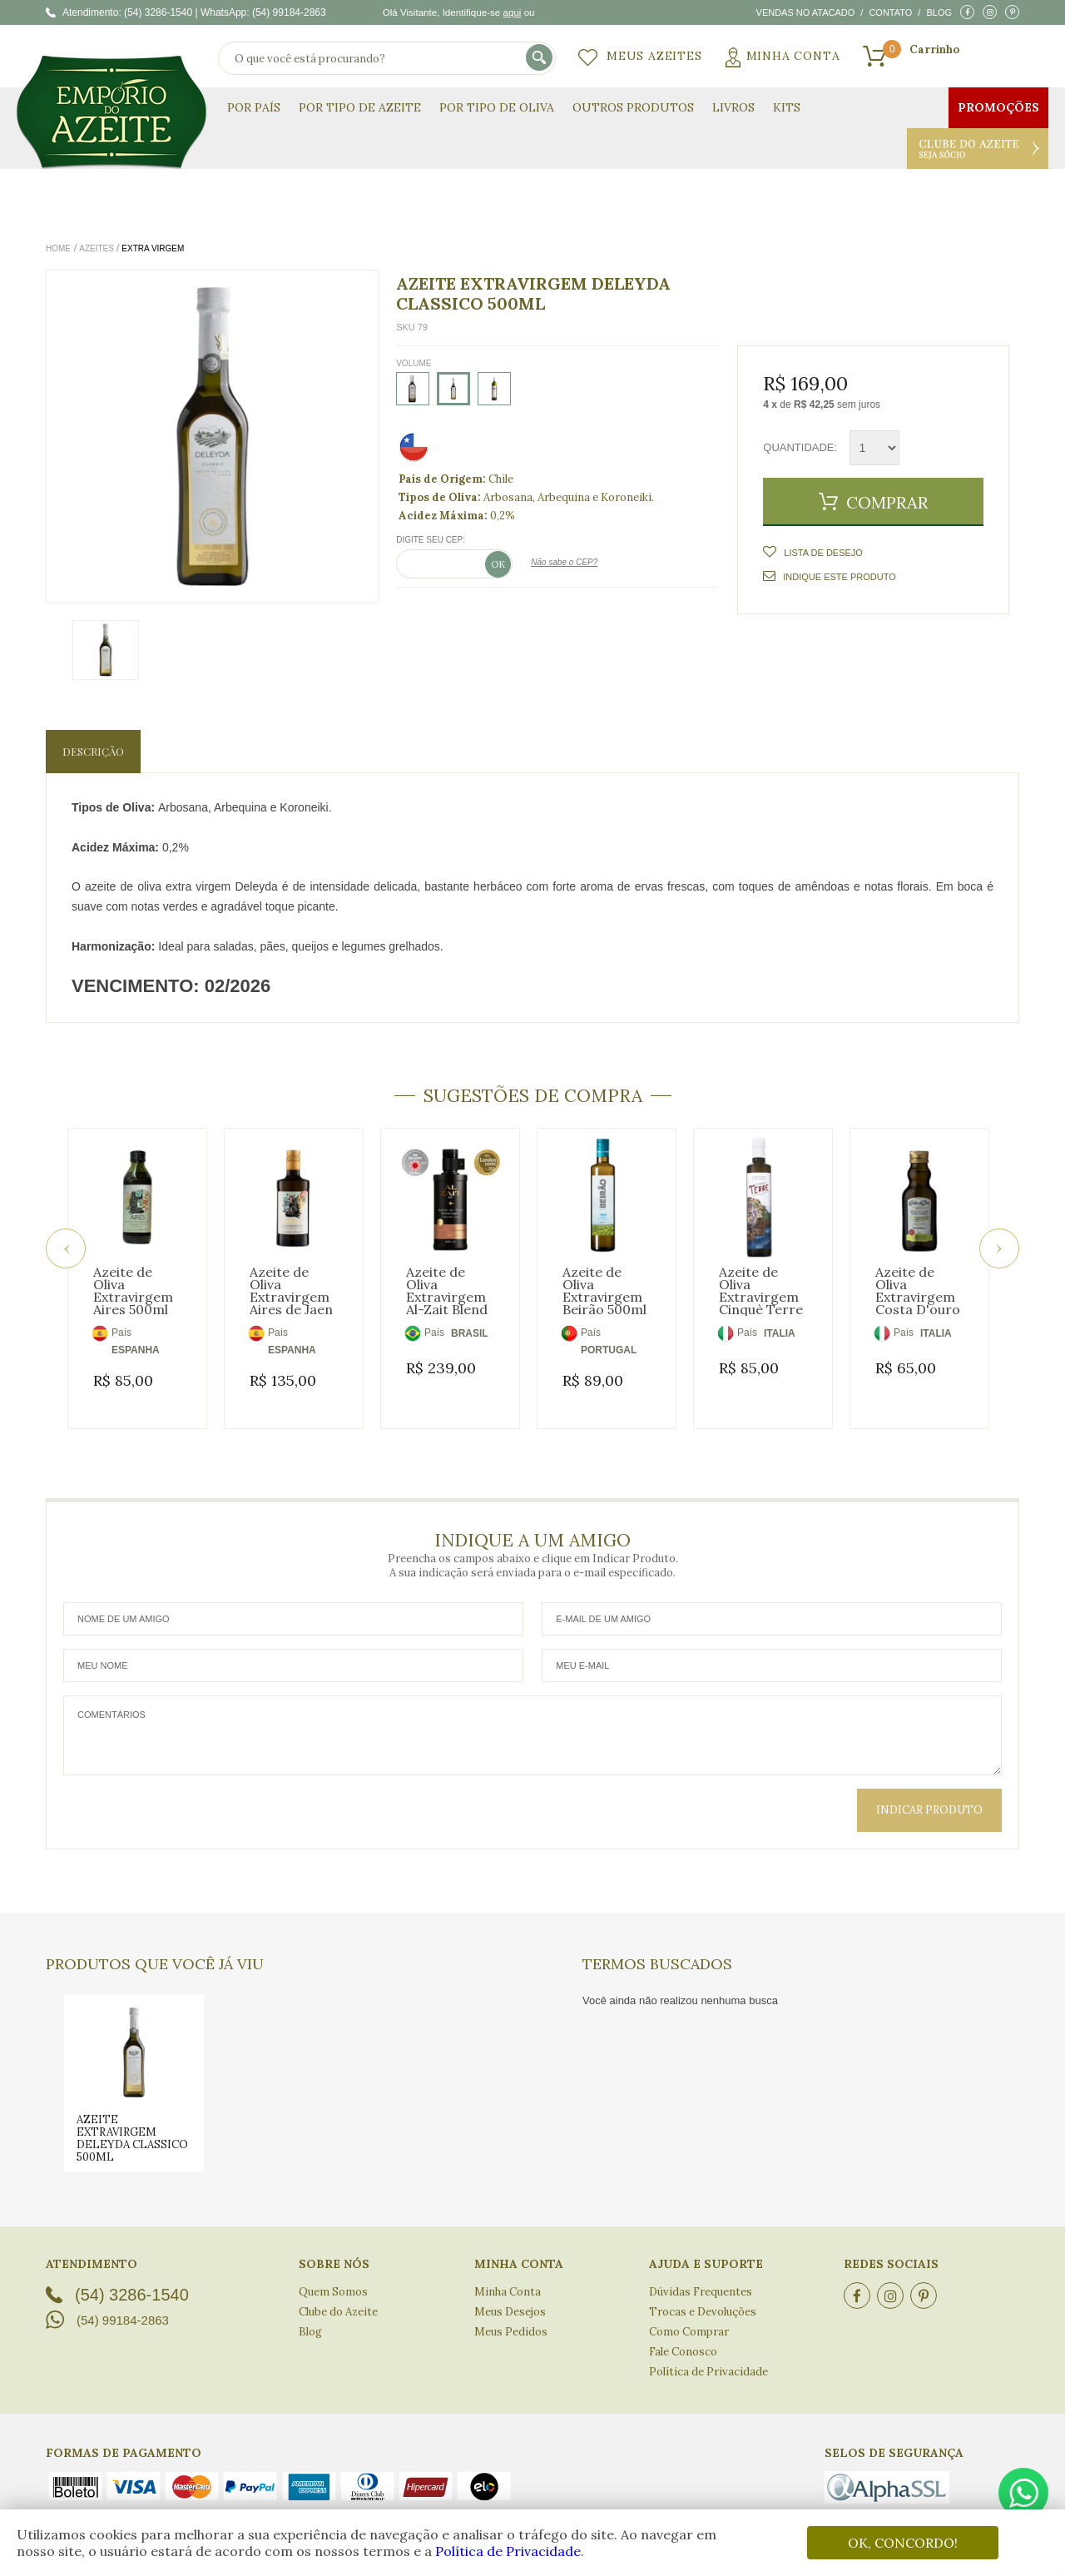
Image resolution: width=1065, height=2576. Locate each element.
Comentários (532, 1716)
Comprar (887, 502)
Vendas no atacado (805, 12)
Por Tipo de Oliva (496, 107)
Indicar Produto (929, 1791)
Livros (733, 107)
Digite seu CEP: (430, 539)
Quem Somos (333, 2273)
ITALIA (779, 1333)
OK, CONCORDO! (903, 2542)
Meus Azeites (654, 55)
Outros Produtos (633, 107)
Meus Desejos (510, 2293)
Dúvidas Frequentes (700, 2273)
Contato (890, 12)
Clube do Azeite (977, 148)
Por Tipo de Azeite (360, 107)
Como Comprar (689, 2312)
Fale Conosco (683, 2332)
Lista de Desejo (822, 553)
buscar (540, 58)
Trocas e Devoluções (702, 2293)
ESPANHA (135, 1350)
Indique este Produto (829, 575)
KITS (786, 107)
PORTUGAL (609, 1350)
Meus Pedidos (510, 2312)
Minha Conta (793, 55)
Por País (253, 107)
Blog (939, 12)
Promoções (998, 107)
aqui (512, 12)
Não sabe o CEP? (564, 562)
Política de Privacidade (508, 2551)
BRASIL (469, 1333)
